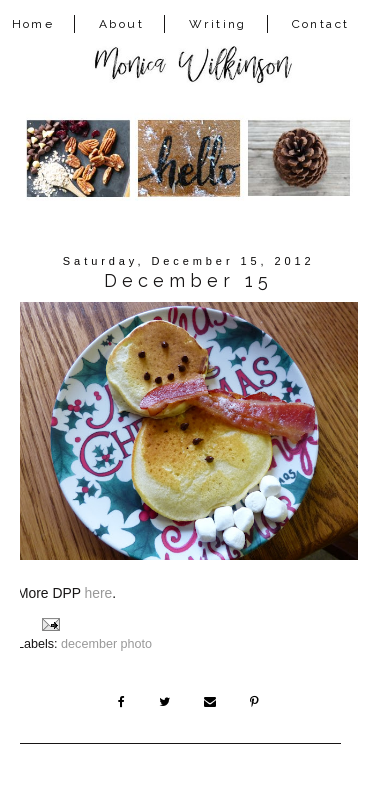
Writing (218, 24)
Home (33, 24)
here (99, 593)
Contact (321, 24)
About (121, 24)
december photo (106, 644)
